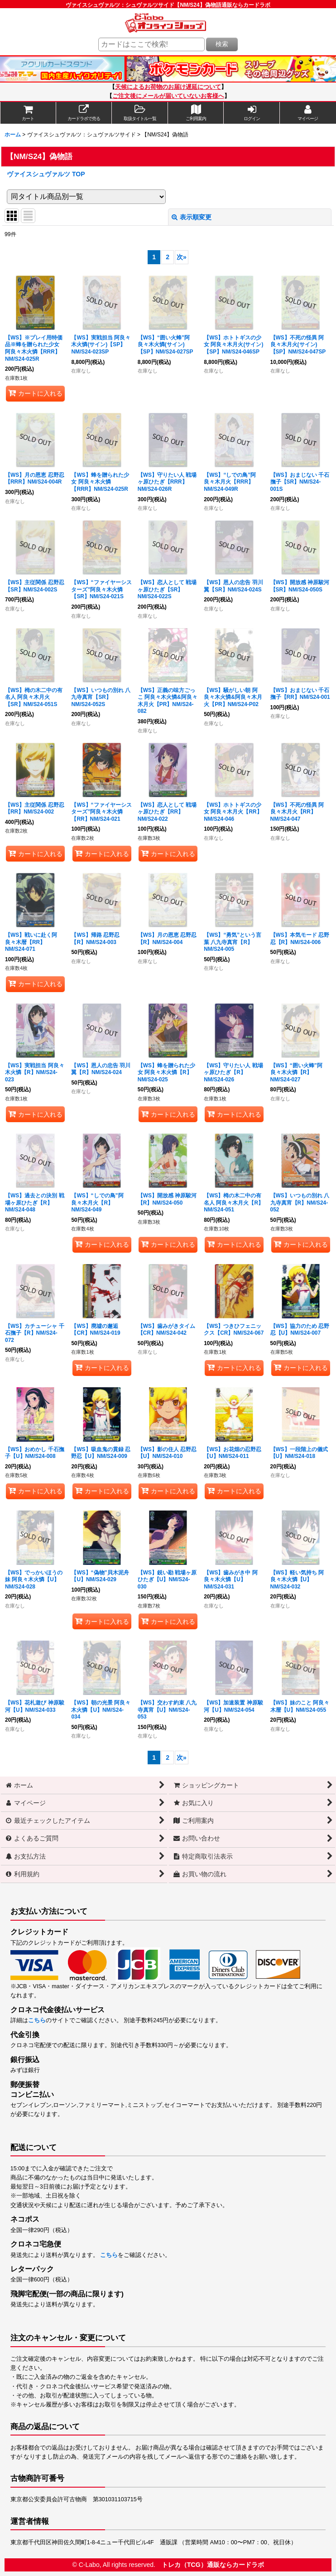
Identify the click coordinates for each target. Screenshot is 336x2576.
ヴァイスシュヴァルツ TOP (46, 174)
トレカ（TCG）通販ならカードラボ (213, 2564)
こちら (37, 2020)
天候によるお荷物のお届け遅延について (168, 87)
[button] (140, 113)
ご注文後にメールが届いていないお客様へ (168, 96)
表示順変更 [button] (191, 217)
